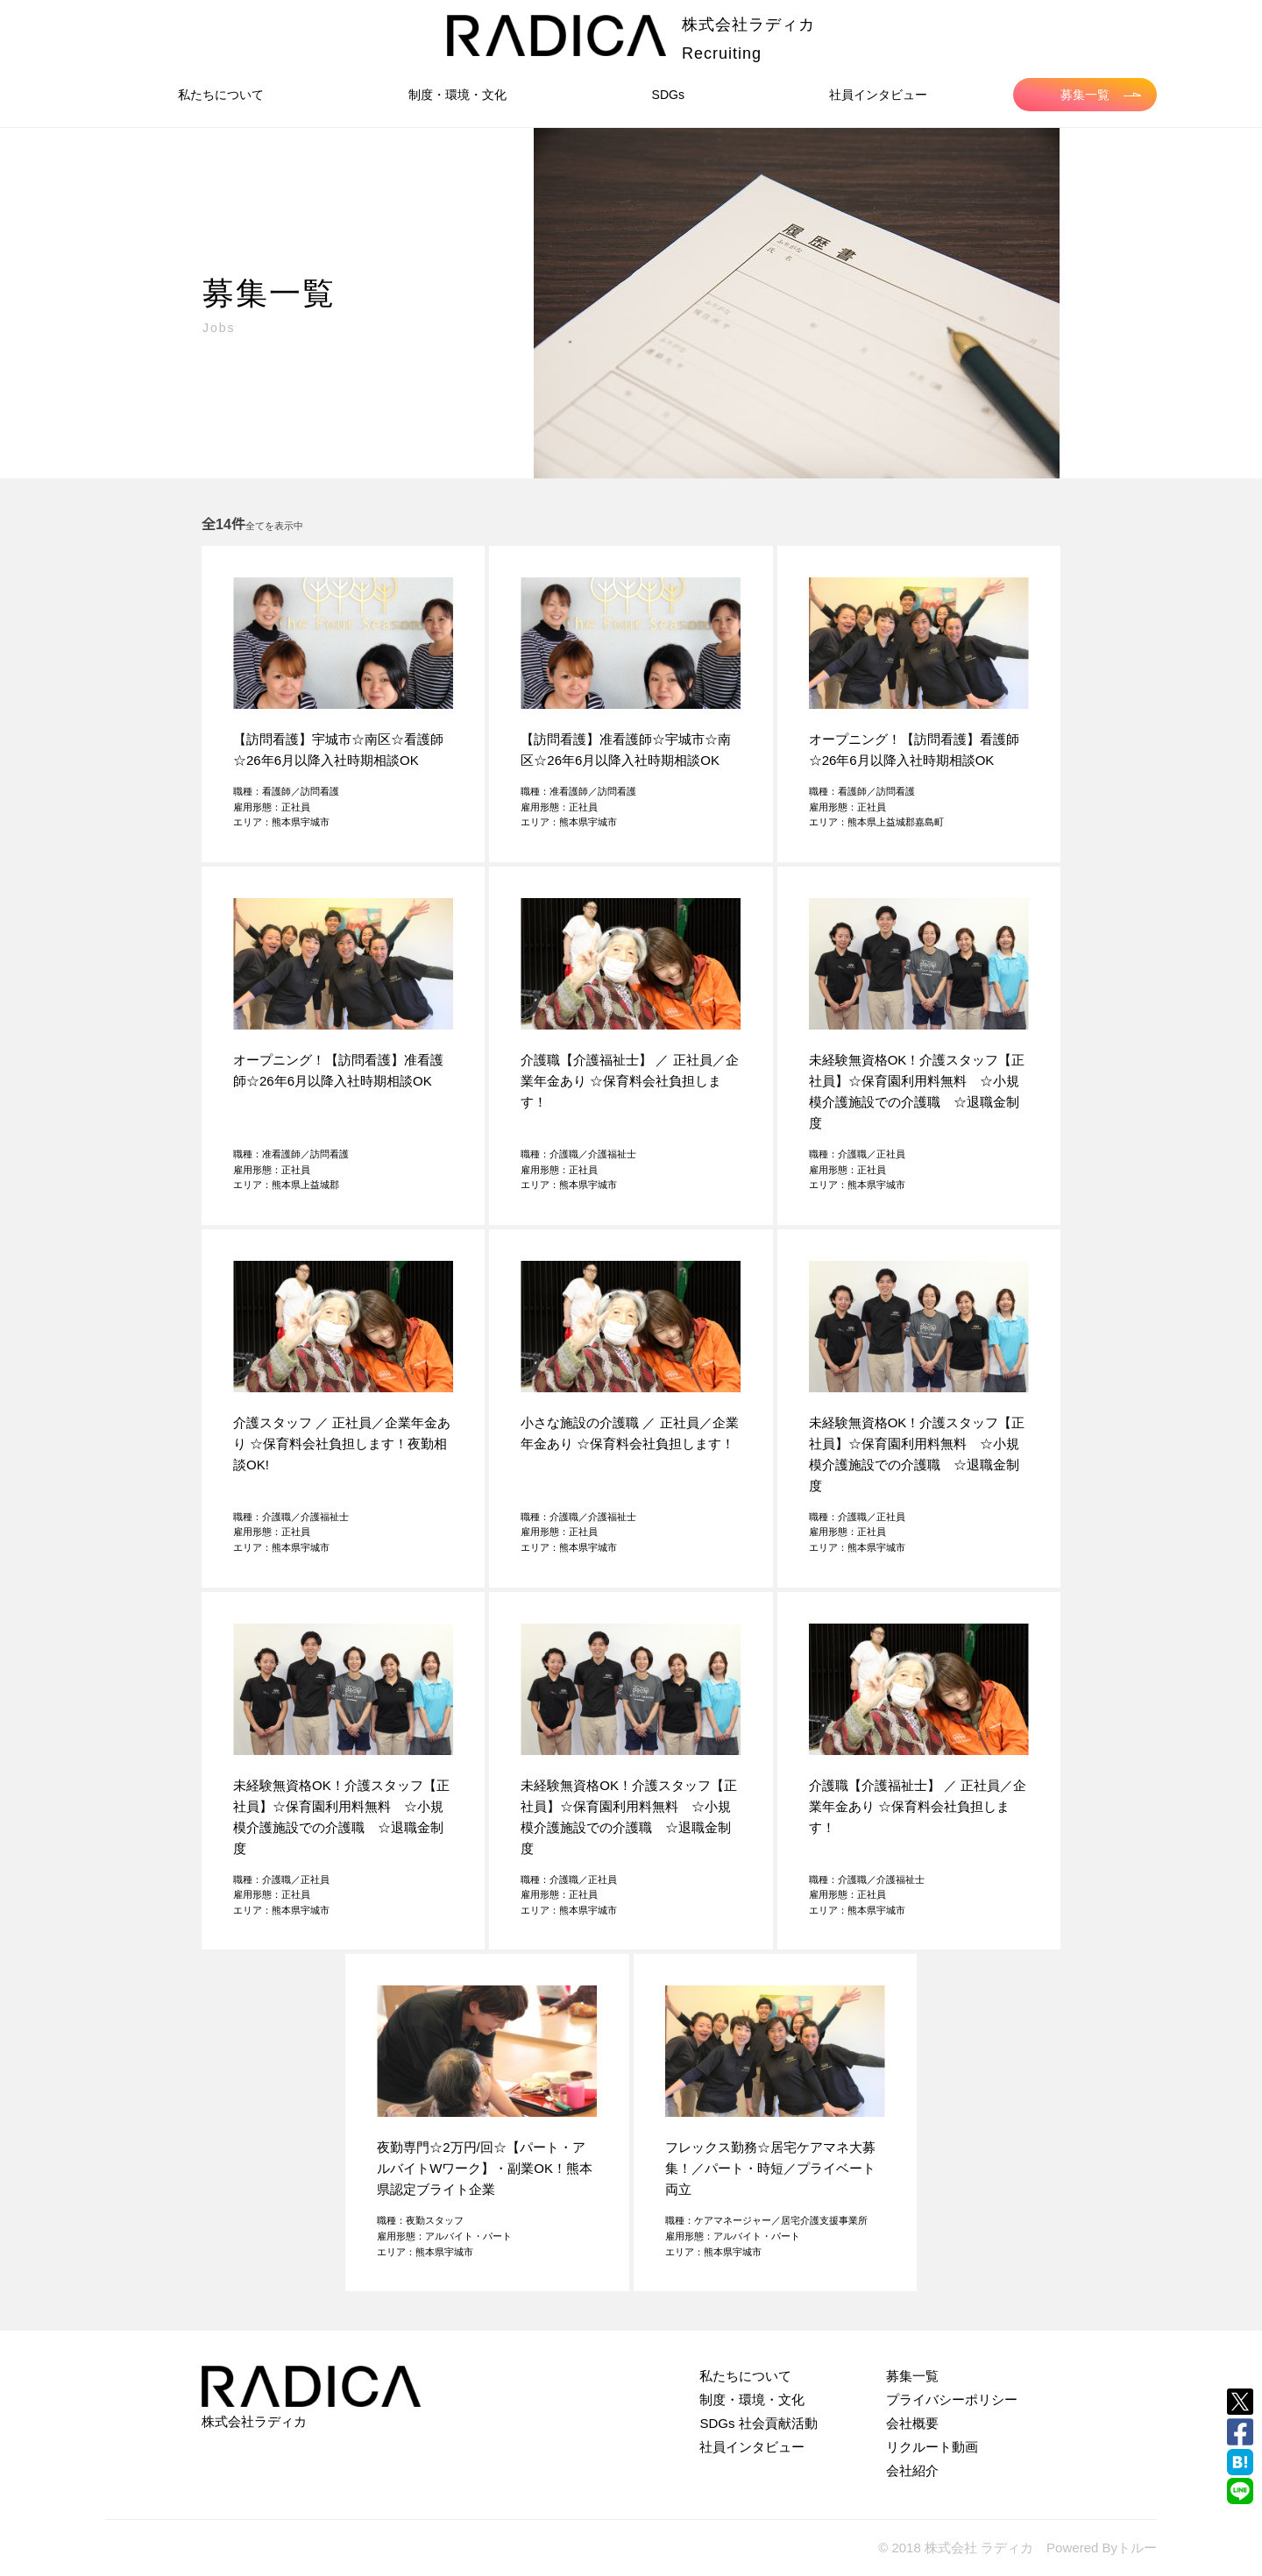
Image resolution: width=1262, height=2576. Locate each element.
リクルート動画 (932, 2446)
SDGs (668, 95)
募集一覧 (1100, 95)
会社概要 (912, 2423)
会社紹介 (912, 2470)
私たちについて (221, 95)
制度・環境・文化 (457, 95)
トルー (1137, 2547)
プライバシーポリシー (951, 2399)
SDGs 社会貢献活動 (758, 2423)
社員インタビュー (878, 95)
